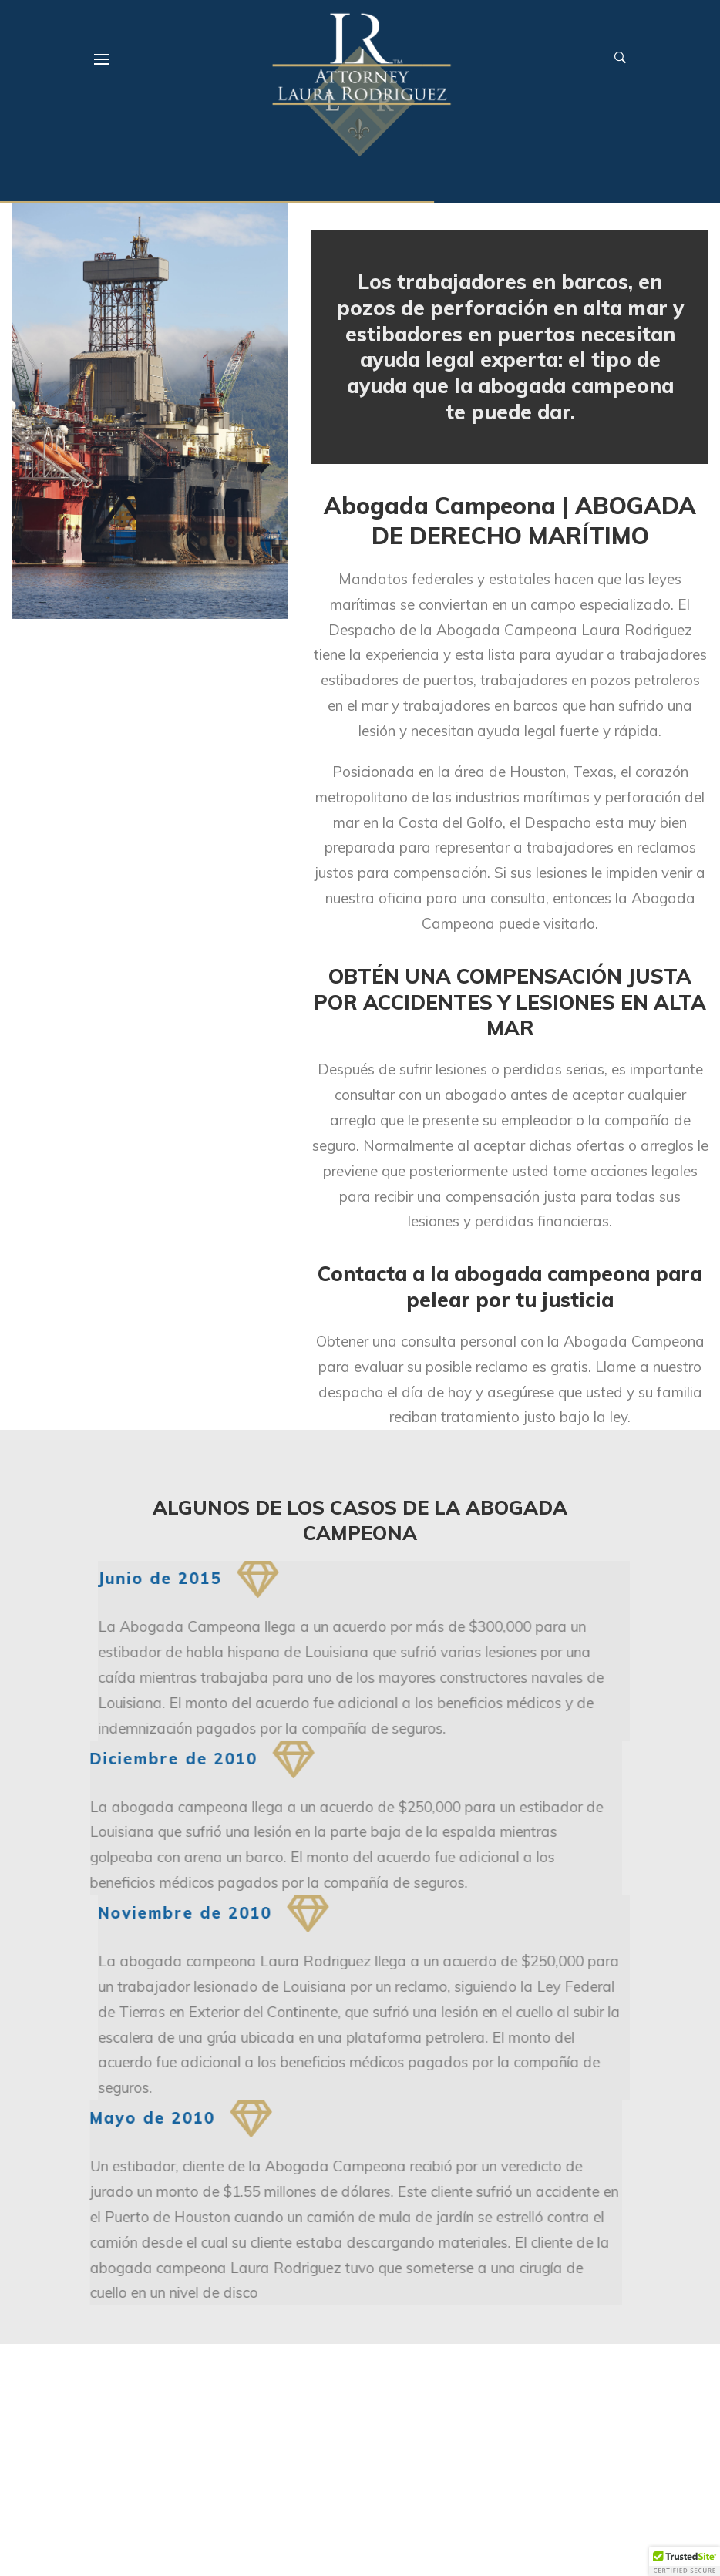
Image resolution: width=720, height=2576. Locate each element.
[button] (684, 2561)
